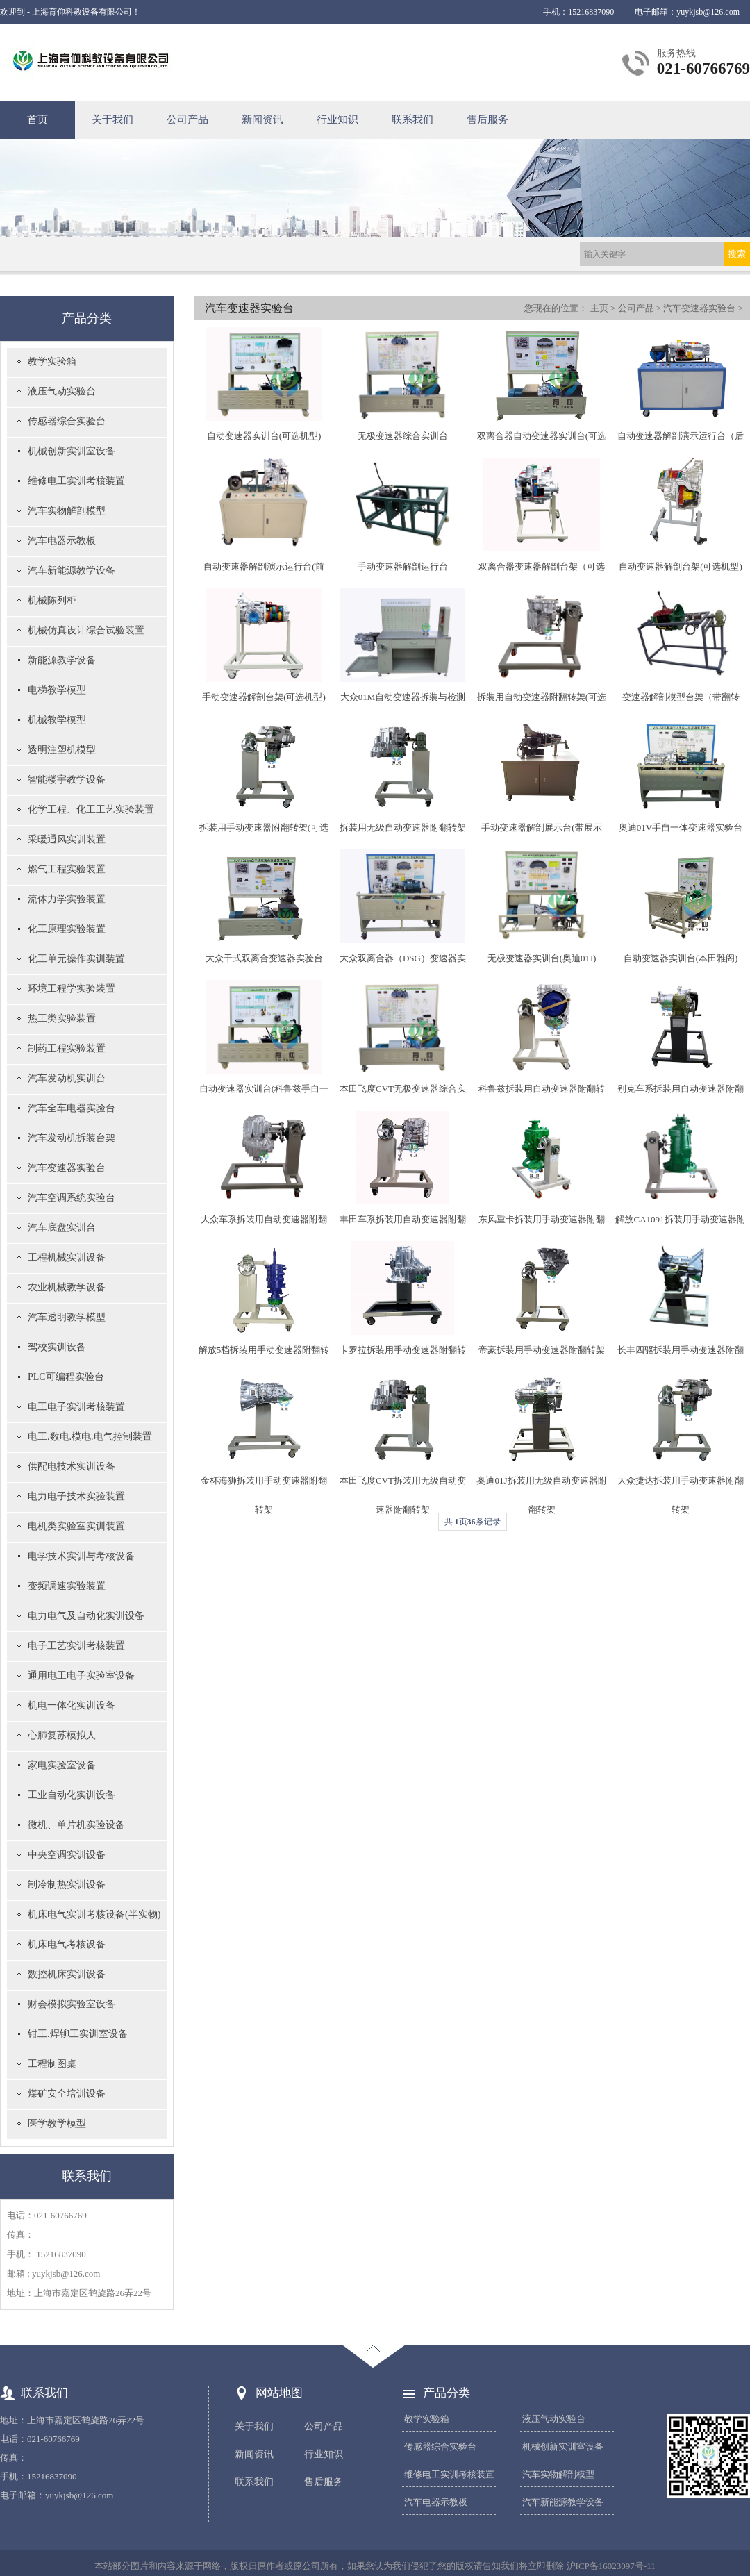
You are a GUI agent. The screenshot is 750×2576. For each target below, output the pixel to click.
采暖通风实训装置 (67, 839)
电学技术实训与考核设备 (81, 1556)
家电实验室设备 (62, 1765)
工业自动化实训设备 (71, 1795)
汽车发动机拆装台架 (71, 1138)
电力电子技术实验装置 (76, 1496)
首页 (37, 119)
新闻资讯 (262, 119)
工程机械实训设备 (67, 1257)
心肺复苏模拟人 (62, 1735)
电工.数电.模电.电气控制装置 (90, 1436)
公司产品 (187, 119)
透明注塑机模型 (62, 750)
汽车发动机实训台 (67, 1078)
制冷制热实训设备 (67, 1884)
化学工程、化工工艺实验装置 (91, 809)
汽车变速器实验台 (67, 1168)
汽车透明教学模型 (67, 1317)
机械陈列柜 (52, 600)
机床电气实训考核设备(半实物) (94, 1914)
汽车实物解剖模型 (67, 511)
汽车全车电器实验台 (71, 1108)
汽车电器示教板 (62, 540)
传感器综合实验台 (67, 421)
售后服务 (487, 119)
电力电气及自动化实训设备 (86, 1616)
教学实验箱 (52, 361)
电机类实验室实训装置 (76, 1526)
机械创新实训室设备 (71, 451)
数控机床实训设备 (67, 1974)
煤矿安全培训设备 (67, 2093)
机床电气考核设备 (67, 1944)
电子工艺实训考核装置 (76, 1645)
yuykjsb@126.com (708, 12)
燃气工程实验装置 (67, 869)
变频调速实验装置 (67, 1586)
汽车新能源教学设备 (71, 570)
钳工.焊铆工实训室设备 (78, 2034)
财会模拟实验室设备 (71, 2004)
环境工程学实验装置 (71, 988)
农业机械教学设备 (67, 1287)
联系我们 (412, 119)
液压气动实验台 (62, 391)
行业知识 (337, 119)
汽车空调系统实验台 (71, 1198)
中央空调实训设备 (67, 1855)
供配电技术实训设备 (71, 1466)
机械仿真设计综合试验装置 (86, 630)
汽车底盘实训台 (62, 1227)
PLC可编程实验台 (66, 1377)
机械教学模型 (57, 720)
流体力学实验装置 (67, 899)
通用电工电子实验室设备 (81, 1675)
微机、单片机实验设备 (76, 1825)
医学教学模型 (57, 2123)
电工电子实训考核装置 (76, 1407)
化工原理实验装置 (67, 929)
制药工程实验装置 (67, 1048)
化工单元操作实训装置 (76, 959)
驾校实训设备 (57, 1347)
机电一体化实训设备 (71, 1705)
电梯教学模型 (57, 690)
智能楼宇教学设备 (67, 779)
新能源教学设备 (62, 660)
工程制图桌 (52, 2064)
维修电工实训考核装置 (76, 481)
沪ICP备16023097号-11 (611, 2566)
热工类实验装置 (62, 1018)
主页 (599, 308)
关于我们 (112, 119)
